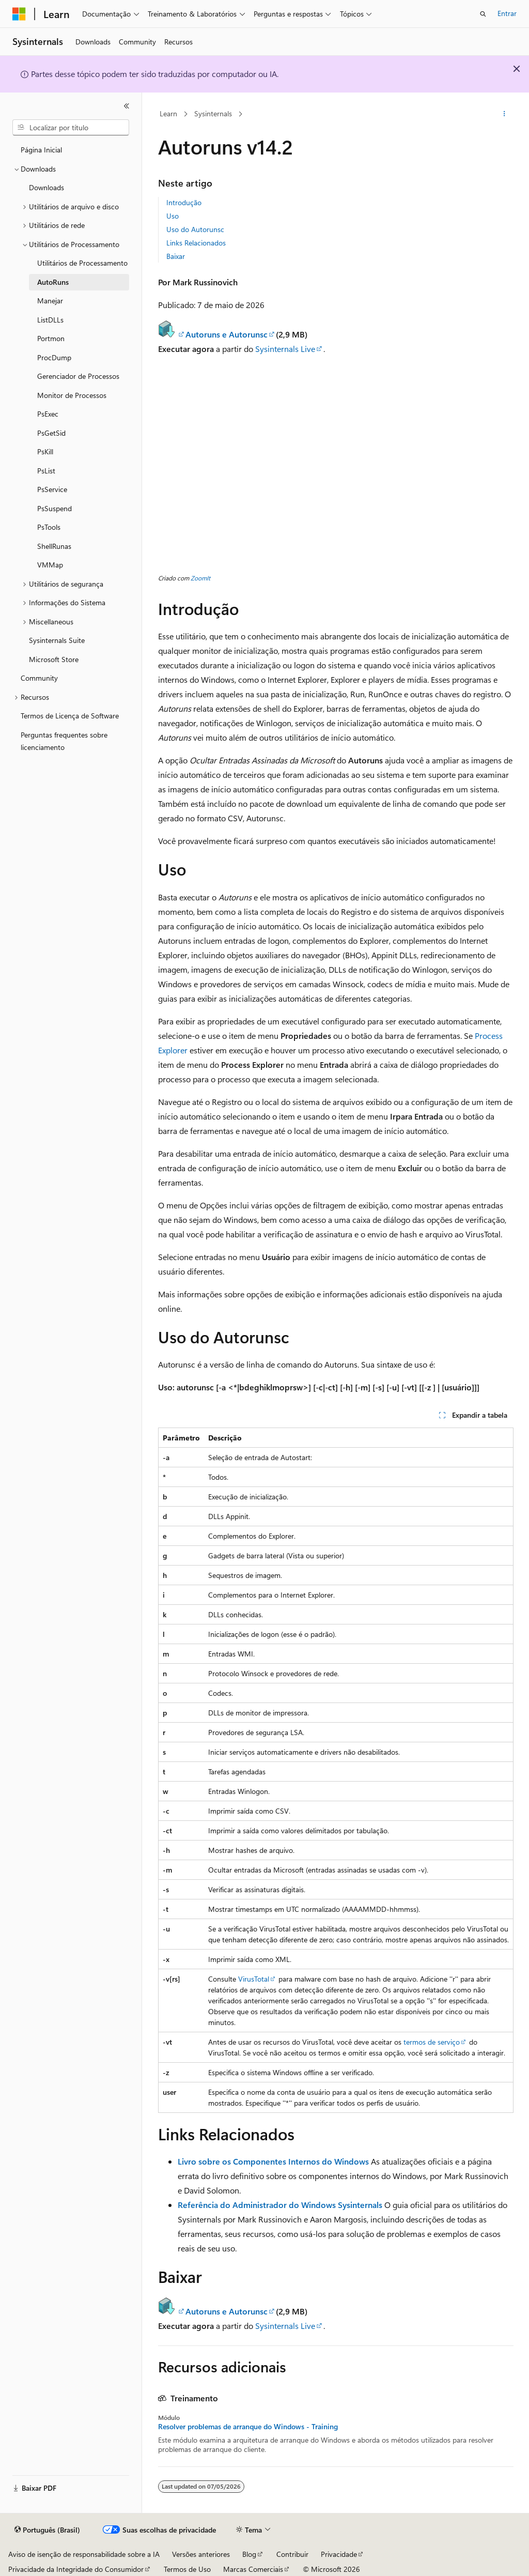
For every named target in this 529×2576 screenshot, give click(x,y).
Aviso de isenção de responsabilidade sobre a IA (84, 2554)
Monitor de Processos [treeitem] (71, 395)
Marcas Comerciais (253, 2569)
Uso (172, 216)
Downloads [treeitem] (46, 187)
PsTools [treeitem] (48, 527)
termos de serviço (431, 2042)
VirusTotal (253, 1979)
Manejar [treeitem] (50, 300)
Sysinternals (213, 113)
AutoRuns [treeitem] (53, 282)
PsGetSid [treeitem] (51, 433)
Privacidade (339, 2554)
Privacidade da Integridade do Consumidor (76, 2569)
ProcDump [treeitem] (54, 357)
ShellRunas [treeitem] (54, 546)
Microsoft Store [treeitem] (54, 659)
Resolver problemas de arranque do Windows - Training (248, 2426)
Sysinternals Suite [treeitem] (57, 640)
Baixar (175, 256)
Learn (168, 113)
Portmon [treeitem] (51, 338)
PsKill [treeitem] (45, 451)
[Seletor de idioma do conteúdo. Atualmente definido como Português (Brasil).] (47, 2530)
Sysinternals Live (285, 348)
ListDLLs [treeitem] (50, 320)
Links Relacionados (196, 243)
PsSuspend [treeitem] (54, 508)
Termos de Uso (187, 2569)
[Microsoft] (19, 14)
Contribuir (292, 2554)
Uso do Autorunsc (195, 229)
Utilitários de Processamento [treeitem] (82, 263)
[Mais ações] (504, 114)
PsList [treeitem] (46, 471)
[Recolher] (126, 106)
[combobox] (70, 127)
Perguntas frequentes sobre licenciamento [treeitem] (64, 741)
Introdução (183, 202)
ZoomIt (200, 578)
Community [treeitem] (39, 678)
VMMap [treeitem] (50, 565)
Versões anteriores (201, 2554)
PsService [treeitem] (52, 489)
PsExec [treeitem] (47, 414)
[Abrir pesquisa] (483, 14)
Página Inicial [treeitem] (41, 150)
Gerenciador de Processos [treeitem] (78, 376)
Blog (249, 2554)
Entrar (507, 13)
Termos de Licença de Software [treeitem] (70, 715)
